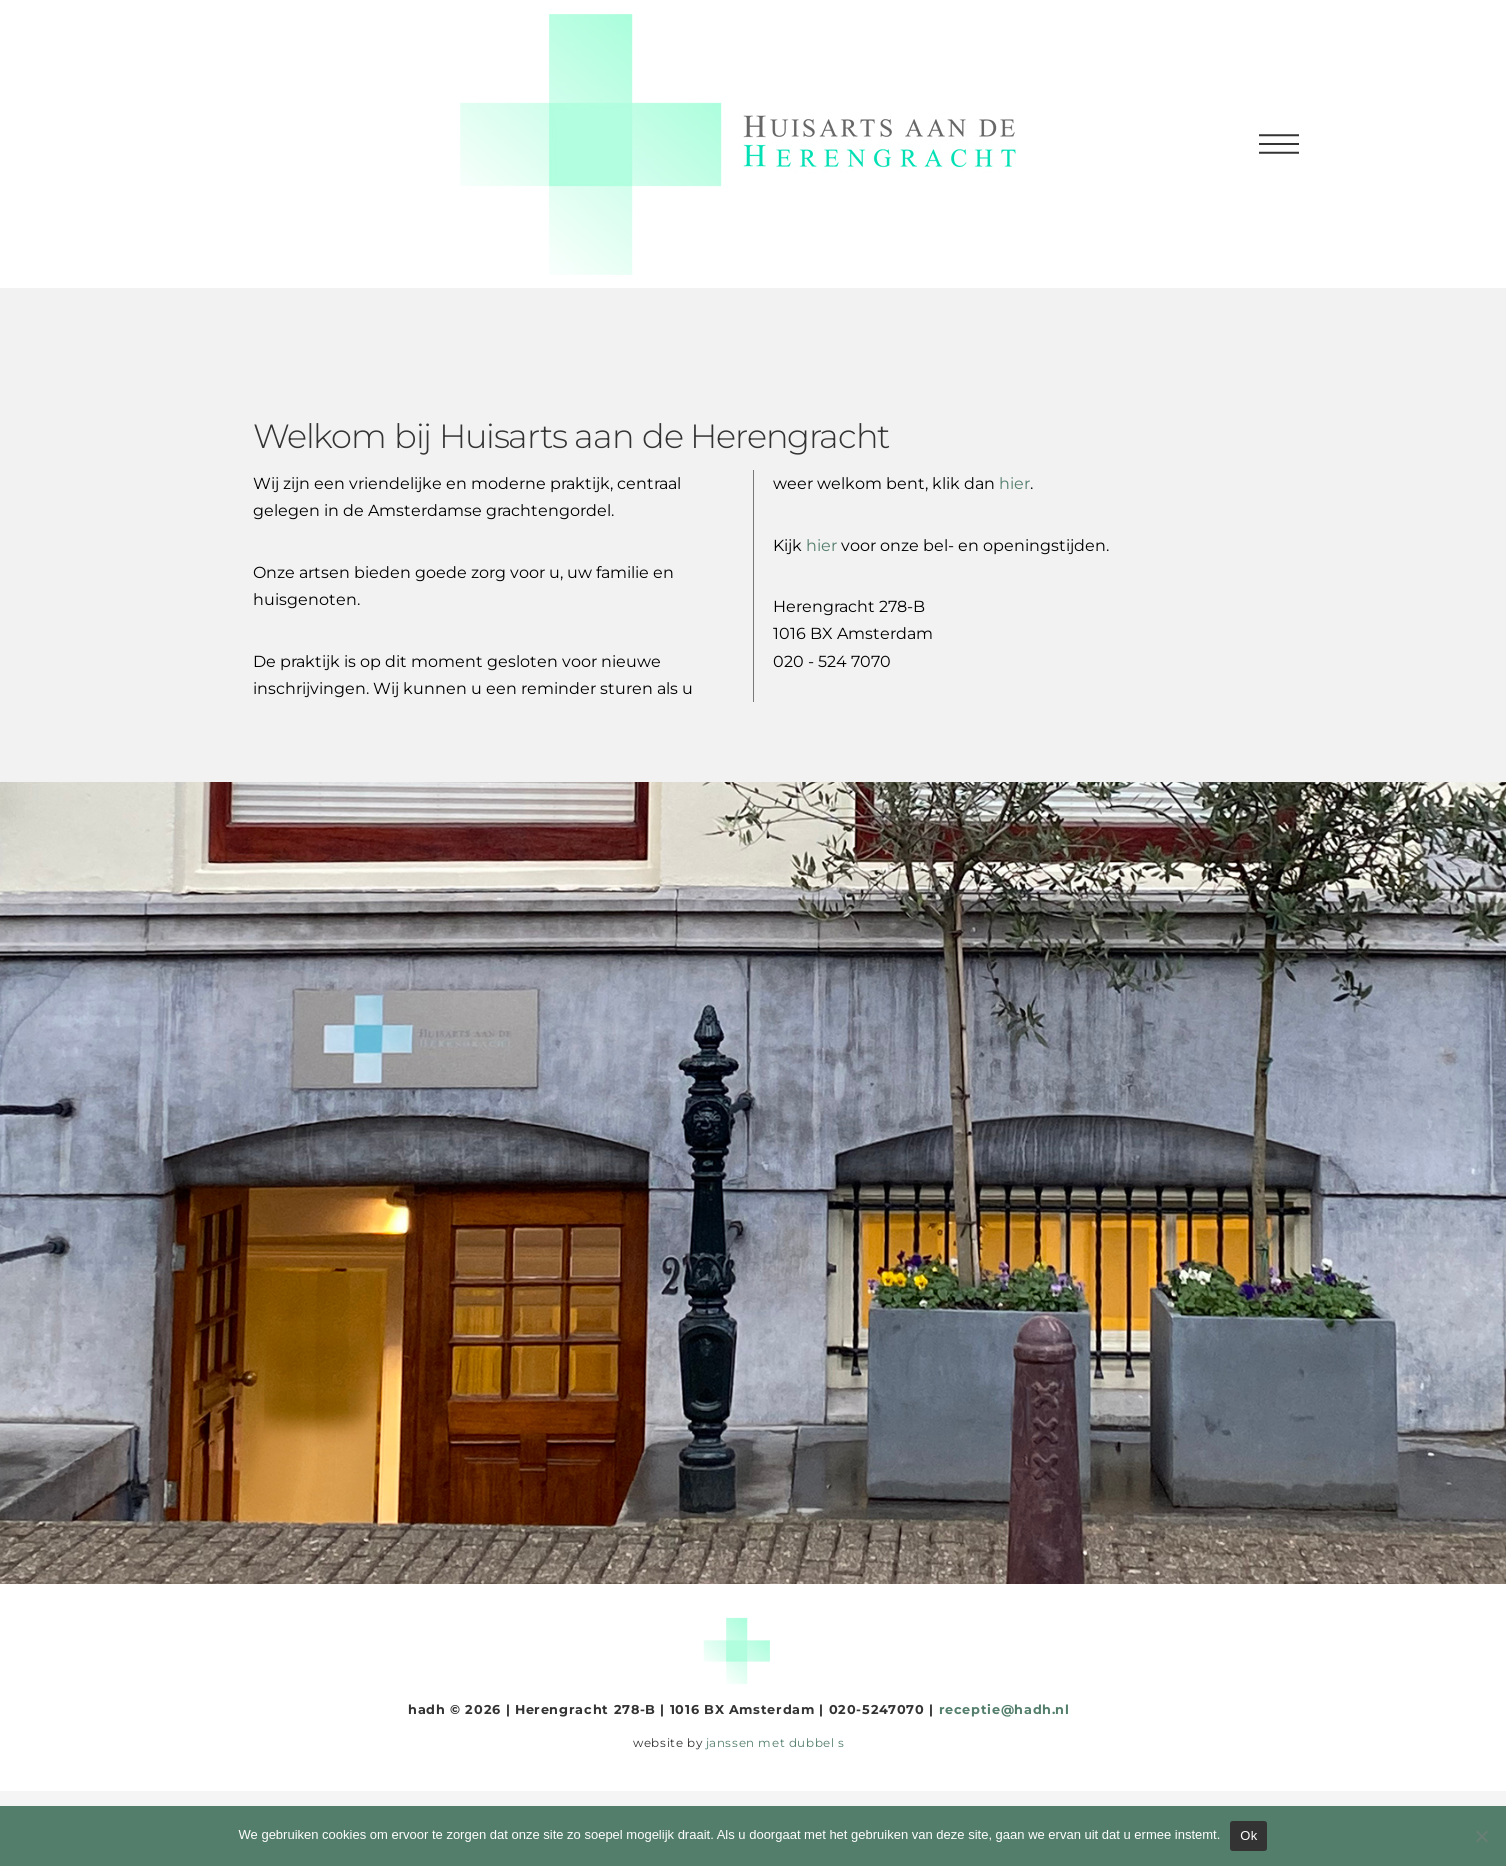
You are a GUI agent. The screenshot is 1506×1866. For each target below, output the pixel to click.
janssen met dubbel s (775, 1743)
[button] (1279, 144)
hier (821, 545)
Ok (1248, 1835)
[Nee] (1481, 1836)
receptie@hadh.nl (1004, 1709)
